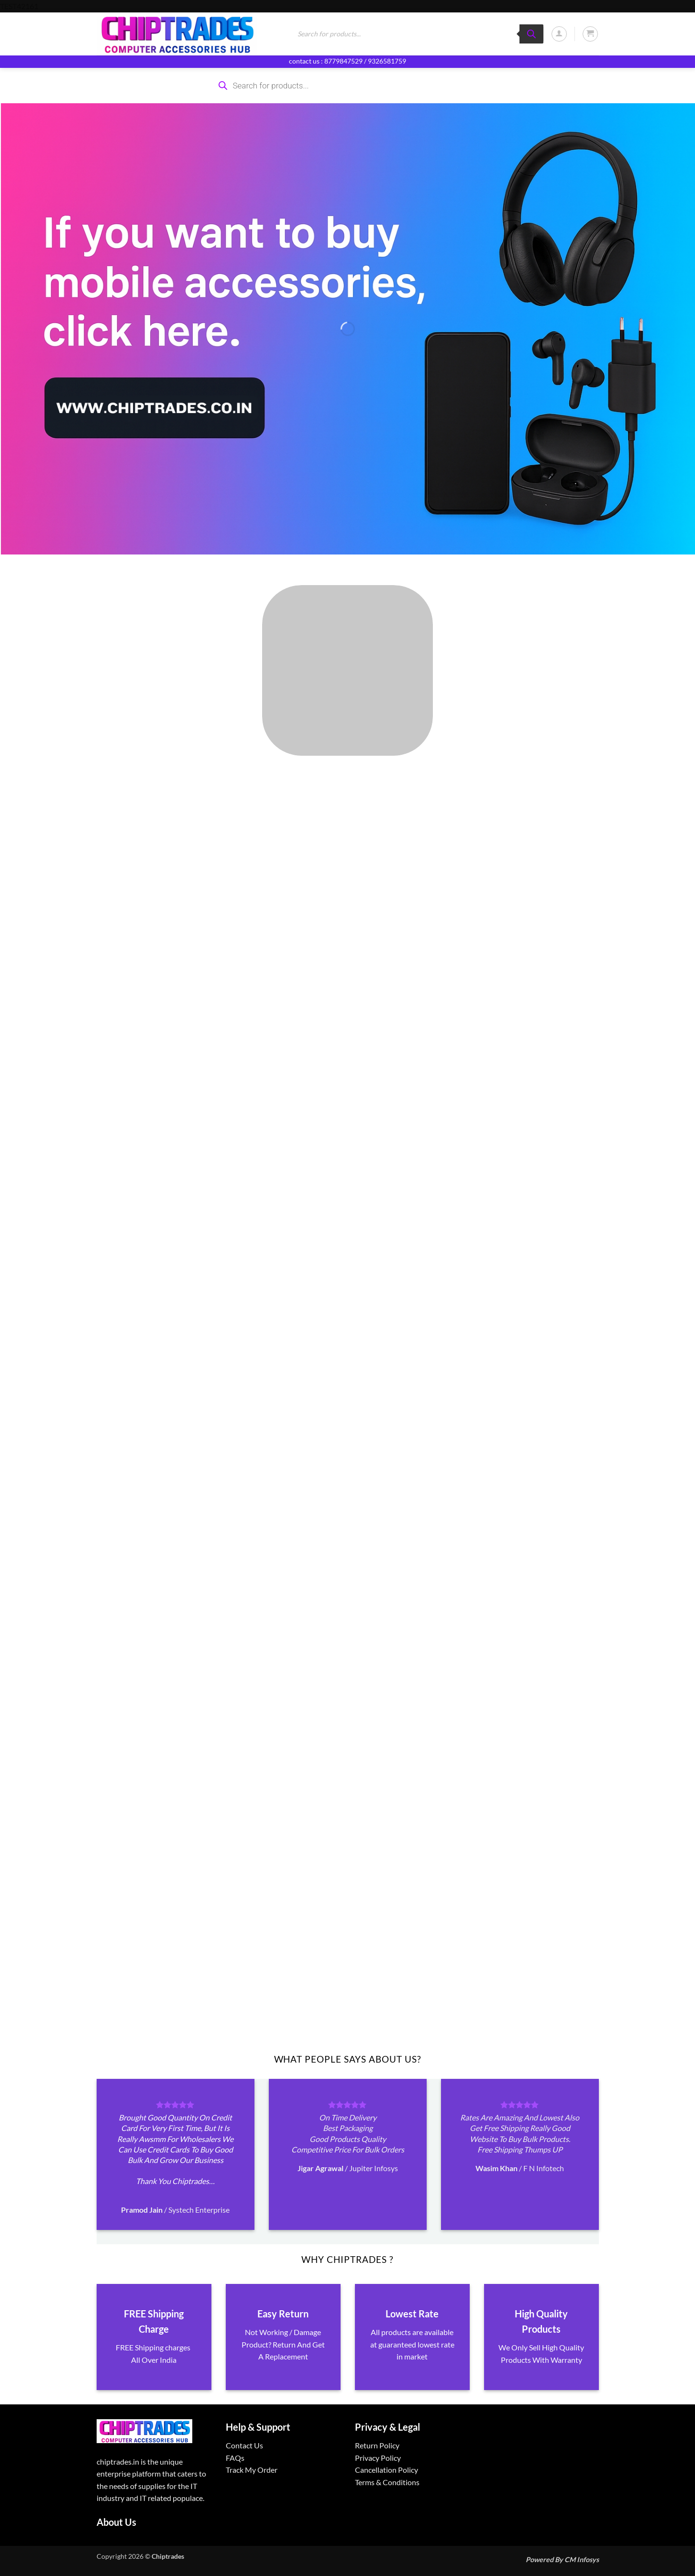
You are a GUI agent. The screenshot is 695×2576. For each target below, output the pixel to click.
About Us (116, 2522)
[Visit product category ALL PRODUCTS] (348, 670)
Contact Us (244, 2445)
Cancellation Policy (386, 2469)
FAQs (235, 2457)
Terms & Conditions (387, 2482)
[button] (559, 34)
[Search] (531, 33)
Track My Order (251, 2469)
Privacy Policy (378, 2457)
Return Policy (377, 2445)
